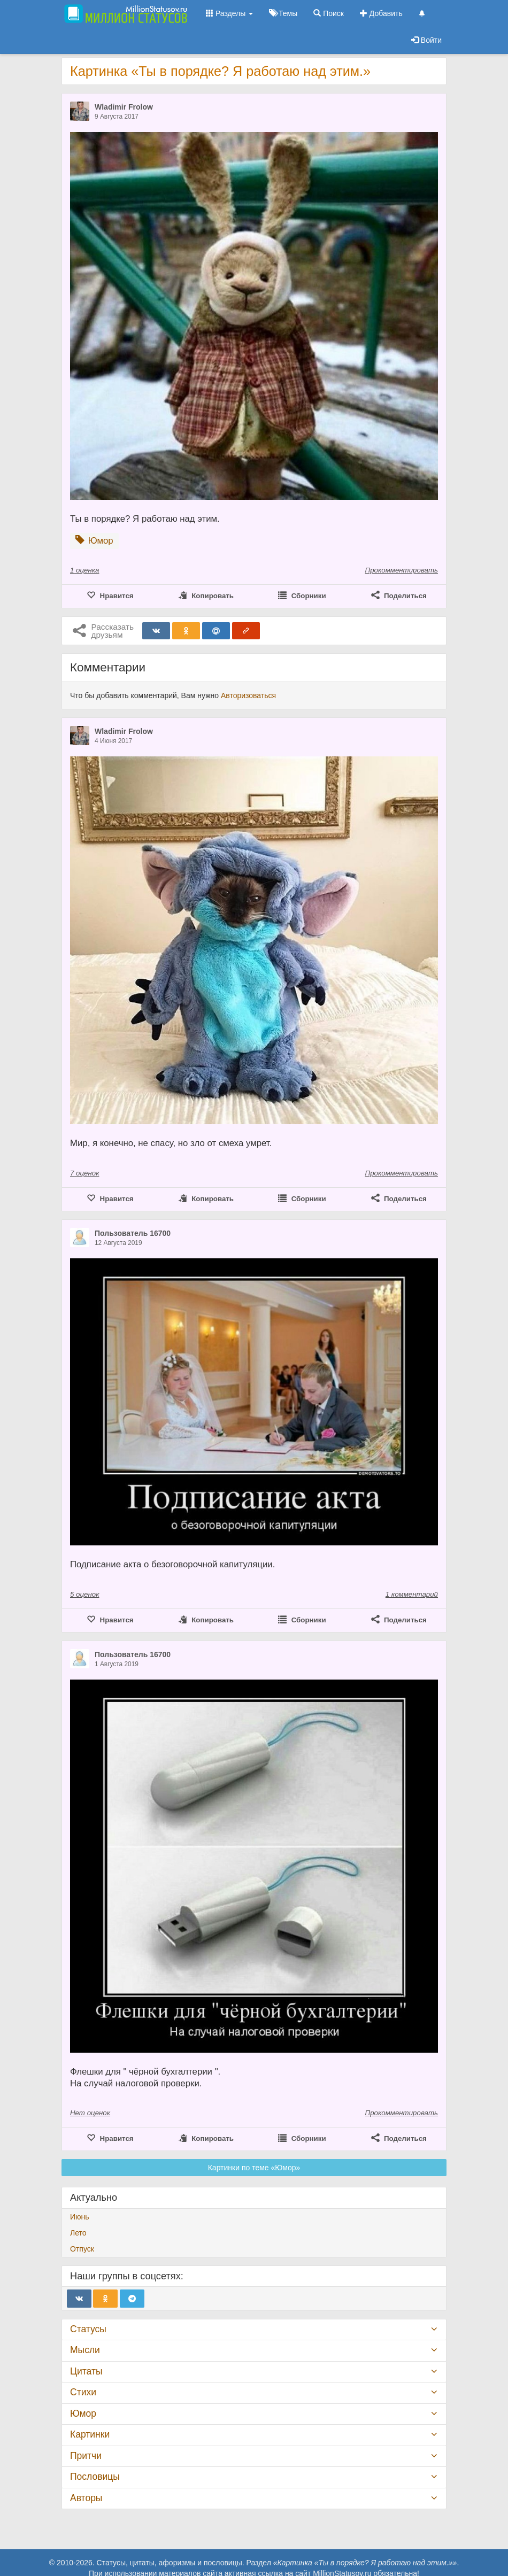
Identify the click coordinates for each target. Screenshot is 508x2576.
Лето (78, 2233)
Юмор (83, 2413)
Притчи (86, 2455)
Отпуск (82, 2249)
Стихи (83, 2392)
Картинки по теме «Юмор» (254, 2167)
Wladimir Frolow (124, 107)
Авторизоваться (248, 695)
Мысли (85, 2350)
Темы (283, 13)
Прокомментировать (401, 570)
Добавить (381, 13)
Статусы (88, 2329)
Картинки (90, 2434)
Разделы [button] (229, 13)
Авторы (86, 2498)
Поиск (328, 13)
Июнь (79, 2217)
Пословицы (95, 2476)
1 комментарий (412, 1594)
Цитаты (86, 2371)
